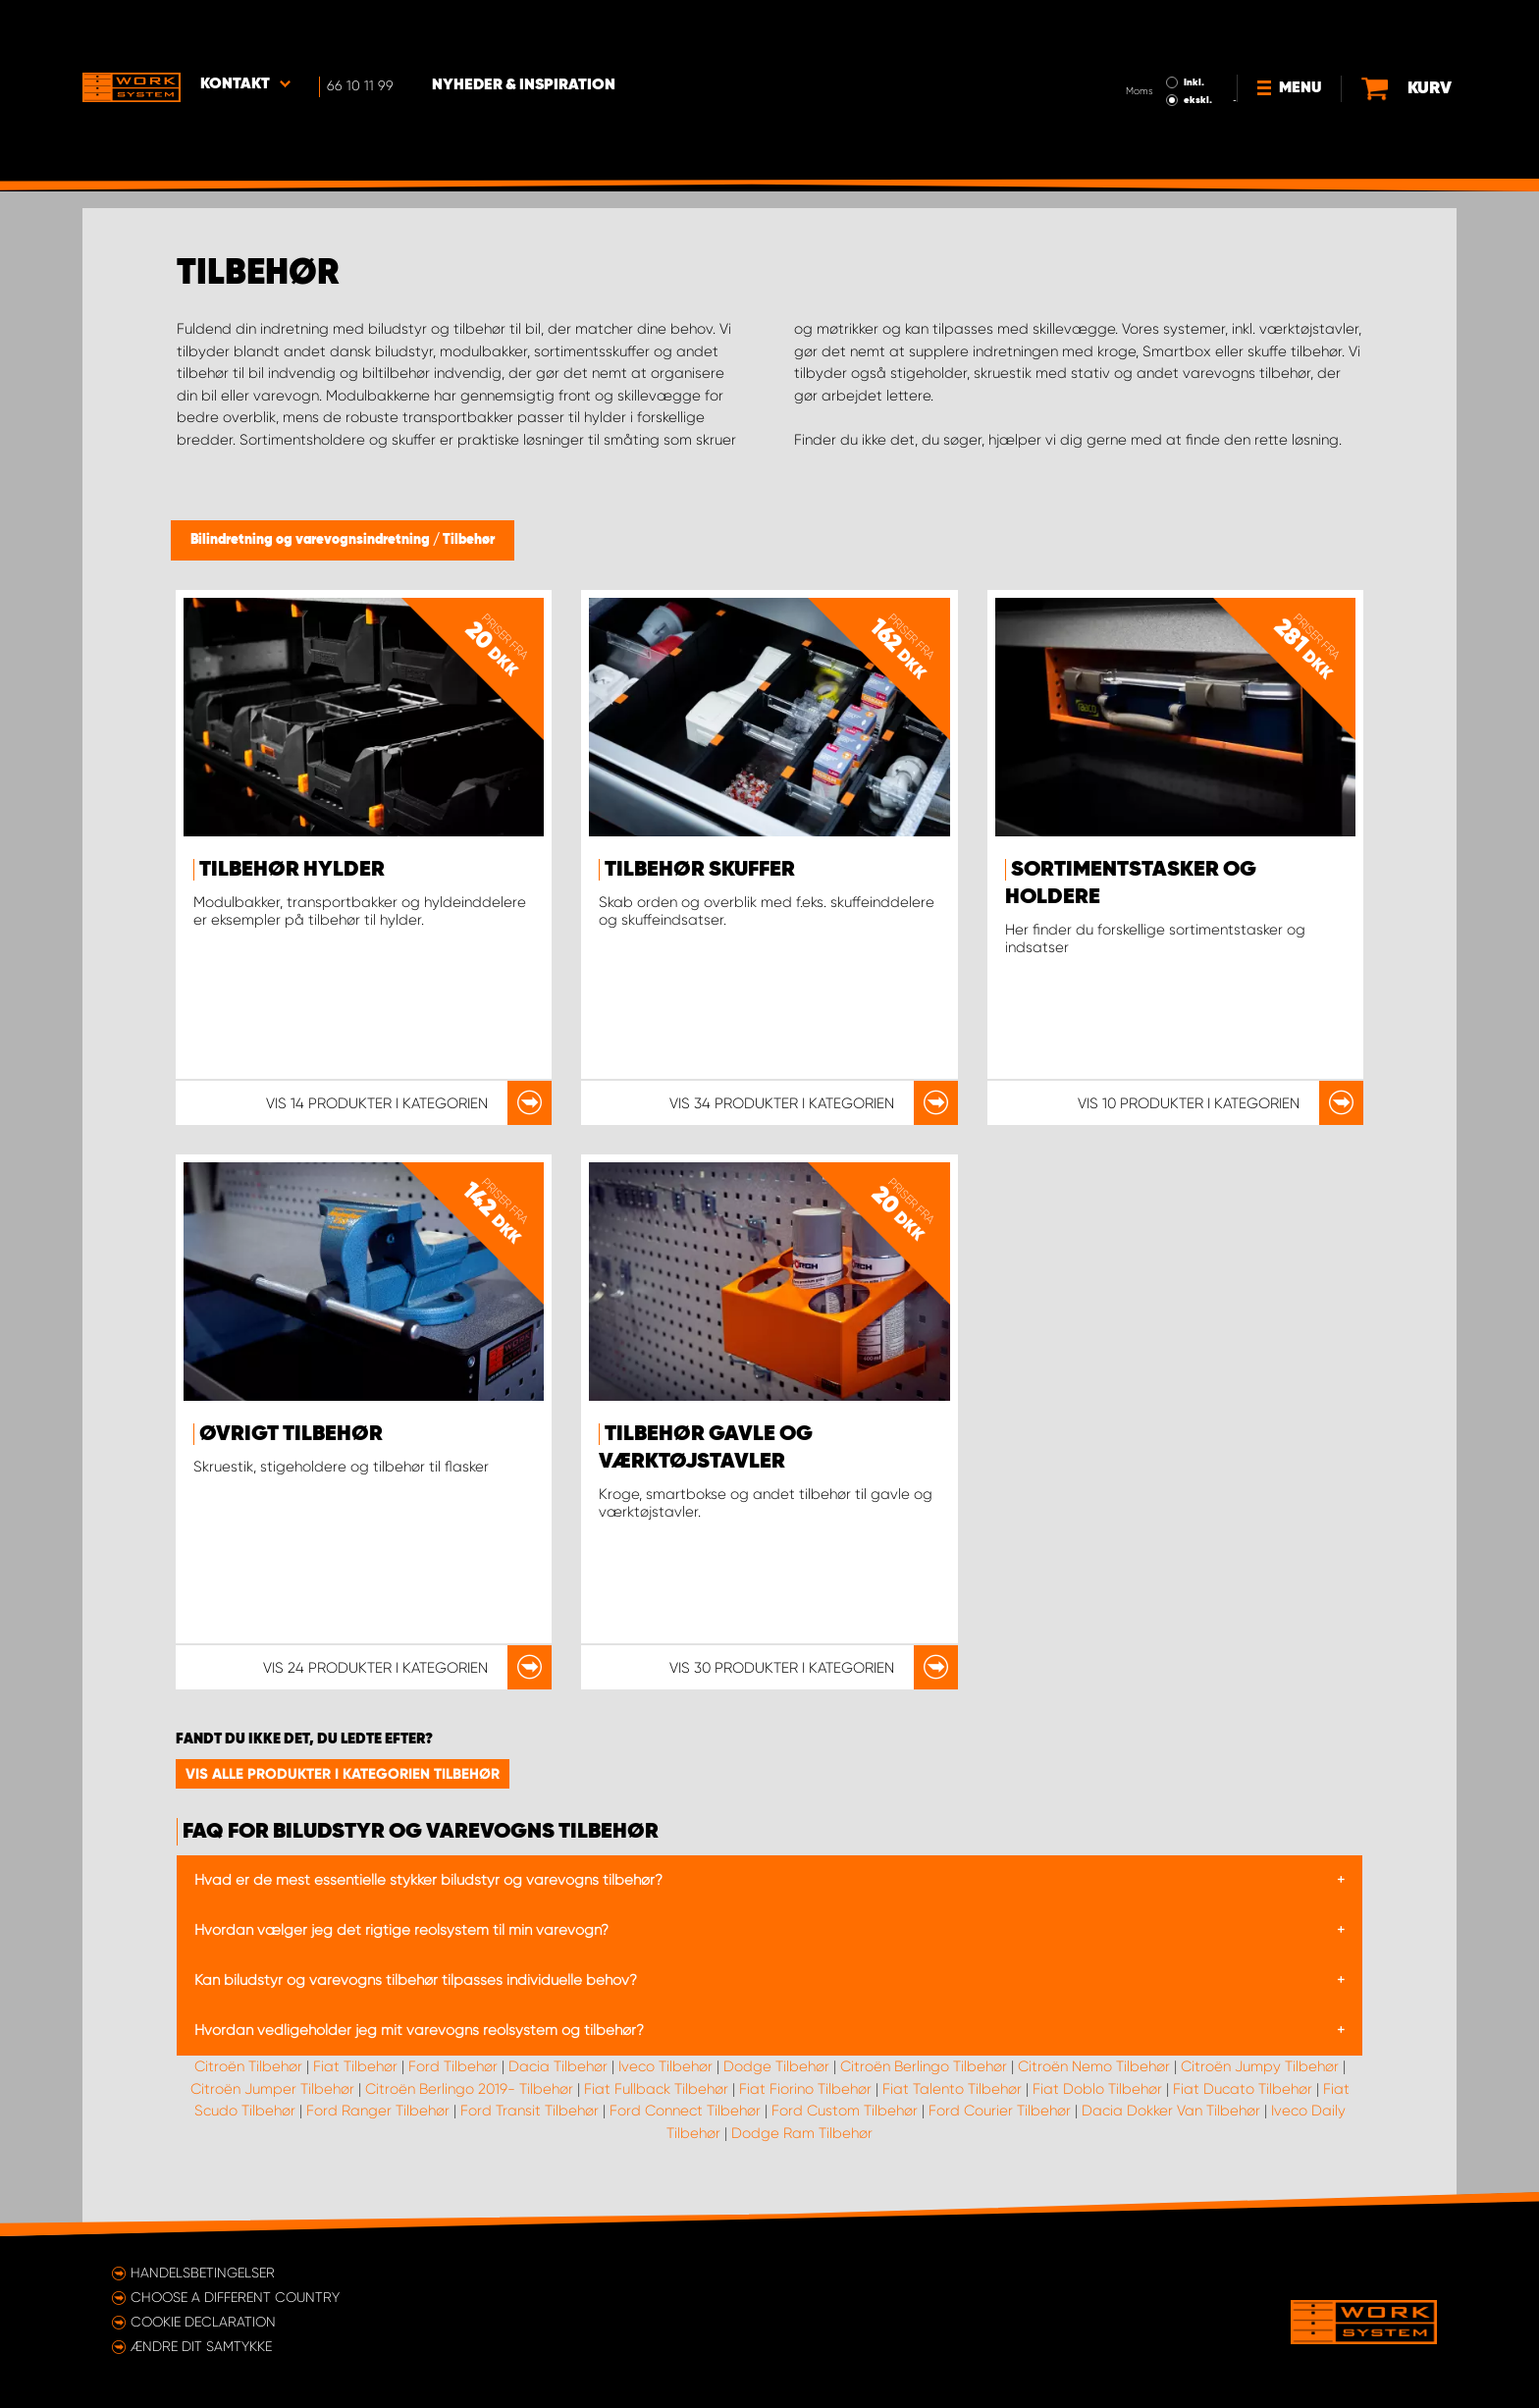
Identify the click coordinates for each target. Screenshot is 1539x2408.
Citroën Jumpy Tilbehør (1260, 2066)
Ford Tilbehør (453, 2066)
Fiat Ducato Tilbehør (1242, 2089)
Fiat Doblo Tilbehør (1097, 2089)
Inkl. (1195, 27)
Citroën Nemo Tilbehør (1094, 2066)
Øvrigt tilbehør (291, 1434)
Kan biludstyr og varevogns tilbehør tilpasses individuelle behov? (415, 1980)
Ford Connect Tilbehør (685, 2110)
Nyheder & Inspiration (524, 30)
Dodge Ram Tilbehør (802, 2133)
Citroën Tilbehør (248, 2066)
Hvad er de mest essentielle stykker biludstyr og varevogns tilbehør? (428, 1880)
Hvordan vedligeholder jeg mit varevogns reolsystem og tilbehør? (419, 2030)
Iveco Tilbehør (665, 2066)
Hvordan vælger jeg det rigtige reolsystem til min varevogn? (401, 1930)
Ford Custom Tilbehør (844, 2110)
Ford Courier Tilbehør (1000, 2110)
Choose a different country (235, 2297)
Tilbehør (469, 540)
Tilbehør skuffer (700, 870)
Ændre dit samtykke (201, 2346)
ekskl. (1199, 45)
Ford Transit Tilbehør (529, 2110)
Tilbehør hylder (292, 870)
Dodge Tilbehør (776, 2066)
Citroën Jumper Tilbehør (272, 2089)
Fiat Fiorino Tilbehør (805, 2089)
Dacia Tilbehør (558, 2066)
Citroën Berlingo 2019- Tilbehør (469, 2089)
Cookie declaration (203, 2321)
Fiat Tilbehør (355, 2066)
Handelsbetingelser (203, 2272)
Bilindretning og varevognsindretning (311, 540)
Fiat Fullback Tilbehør (656, 2089)
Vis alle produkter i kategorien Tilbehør (343, 1774)
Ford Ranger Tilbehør (378, 2110)
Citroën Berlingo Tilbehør (923, 2066)
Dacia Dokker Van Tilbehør (1171, 2110)
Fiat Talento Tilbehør (952, 2089)
